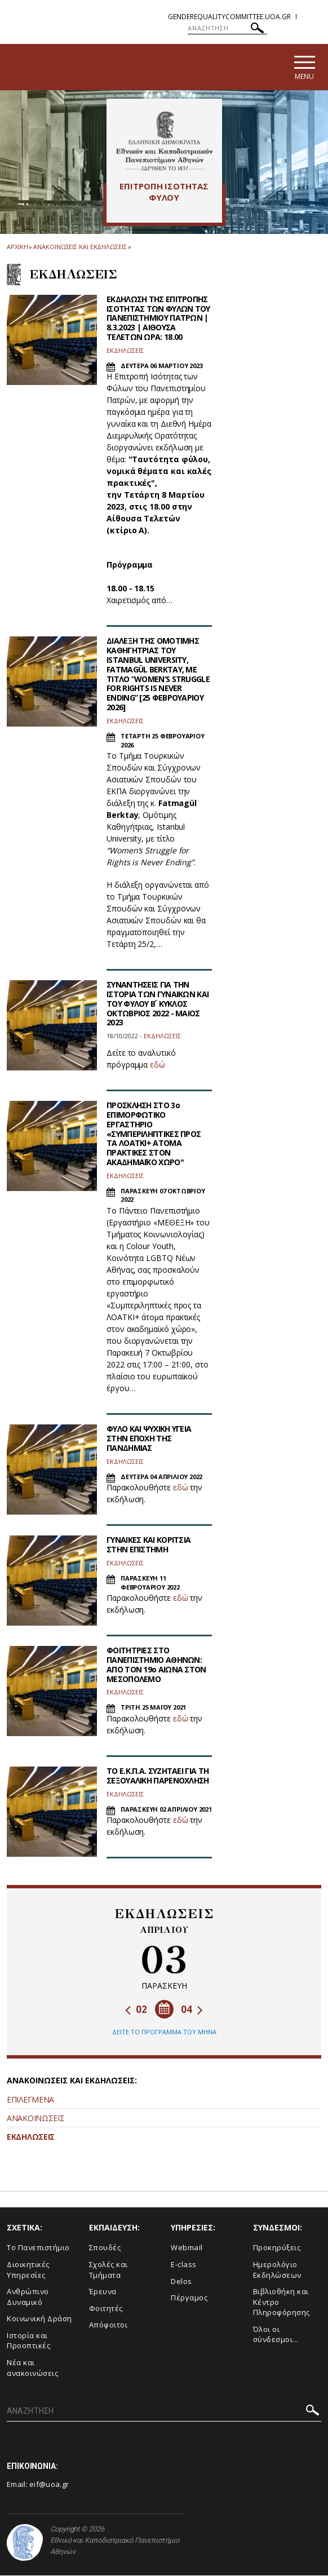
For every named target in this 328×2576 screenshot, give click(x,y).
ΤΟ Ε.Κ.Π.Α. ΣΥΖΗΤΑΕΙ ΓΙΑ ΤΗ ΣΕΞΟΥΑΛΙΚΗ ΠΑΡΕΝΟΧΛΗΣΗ (158, 1776)
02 (136, 2009)
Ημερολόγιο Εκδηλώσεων (277, 2270)
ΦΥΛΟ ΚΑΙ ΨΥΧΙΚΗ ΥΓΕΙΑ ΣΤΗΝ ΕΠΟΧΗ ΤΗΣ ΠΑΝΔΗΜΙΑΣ (149, 1439)
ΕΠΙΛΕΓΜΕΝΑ (30, 2100)
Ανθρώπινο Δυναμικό (28, 2297)
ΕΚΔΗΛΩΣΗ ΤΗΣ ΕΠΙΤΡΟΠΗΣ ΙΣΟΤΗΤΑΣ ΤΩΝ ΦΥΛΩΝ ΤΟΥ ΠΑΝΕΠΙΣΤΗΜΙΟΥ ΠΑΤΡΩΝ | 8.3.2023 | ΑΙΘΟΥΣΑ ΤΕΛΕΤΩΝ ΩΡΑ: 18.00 (158, 318)
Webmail (187, 2248)
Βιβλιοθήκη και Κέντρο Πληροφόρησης (281, 2302)
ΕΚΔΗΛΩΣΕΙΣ (31, 2137)
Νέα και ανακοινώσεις (32, 2368)
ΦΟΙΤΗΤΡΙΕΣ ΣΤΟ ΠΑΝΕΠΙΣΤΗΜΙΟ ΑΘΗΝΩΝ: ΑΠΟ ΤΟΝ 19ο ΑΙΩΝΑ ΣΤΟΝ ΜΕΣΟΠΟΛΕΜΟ (156, 1665)
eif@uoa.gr (49, 2485)
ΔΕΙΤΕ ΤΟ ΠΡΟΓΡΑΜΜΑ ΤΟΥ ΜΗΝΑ (164, 2032)
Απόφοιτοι (108, 2326)
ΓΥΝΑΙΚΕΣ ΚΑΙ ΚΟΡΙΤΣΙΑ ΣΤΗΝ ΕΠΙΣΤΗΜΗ (148, 1545)
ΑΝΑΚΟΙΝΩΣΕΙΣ (35, 2119)
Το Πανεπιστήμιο (38, 2248)
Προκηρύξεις (277, 2248)
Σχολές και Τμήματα (108, 2270)
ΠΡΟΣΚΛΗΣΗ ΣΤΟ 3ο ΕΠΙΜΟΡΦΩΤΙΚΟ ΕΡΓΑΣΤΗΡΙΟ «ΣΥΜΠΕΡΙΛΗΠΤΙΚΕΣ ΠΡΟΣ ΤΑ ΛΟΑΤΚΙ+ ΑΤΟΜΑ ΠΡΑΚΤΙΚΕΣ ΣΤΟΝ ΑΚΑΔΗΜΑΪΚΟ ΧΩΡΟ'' (154, 1135)
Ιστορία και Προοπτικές (28, 2341)
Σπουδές (105, 2248)
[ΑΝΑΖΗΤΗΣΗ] (227, 28)
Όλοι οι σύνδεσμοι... (276, 2335)
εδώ (180, 1488)
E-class (184, 2265)
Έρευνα (103, 2292)
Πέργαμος (189, 2298)
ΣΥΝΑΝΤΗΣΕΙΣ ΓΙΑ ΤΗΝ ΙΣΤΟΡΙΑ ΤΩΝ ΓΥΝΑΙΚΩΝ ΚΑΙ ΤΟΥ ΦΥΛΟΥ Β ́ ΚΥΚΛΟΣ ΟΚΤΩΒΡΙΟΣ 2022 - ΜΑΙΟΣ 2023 (158, 1004)
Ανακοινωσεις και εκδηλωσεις (79, 248)
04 (192, 2009)
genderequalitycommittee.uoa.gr (229, 16)
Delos (181, 2282)
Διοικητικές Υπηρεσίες (28, 2270)
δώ (159, 1065)
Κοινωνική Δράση (39, 2319)
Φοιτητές (106, 2309)
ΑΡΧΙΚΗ (17, 248)
